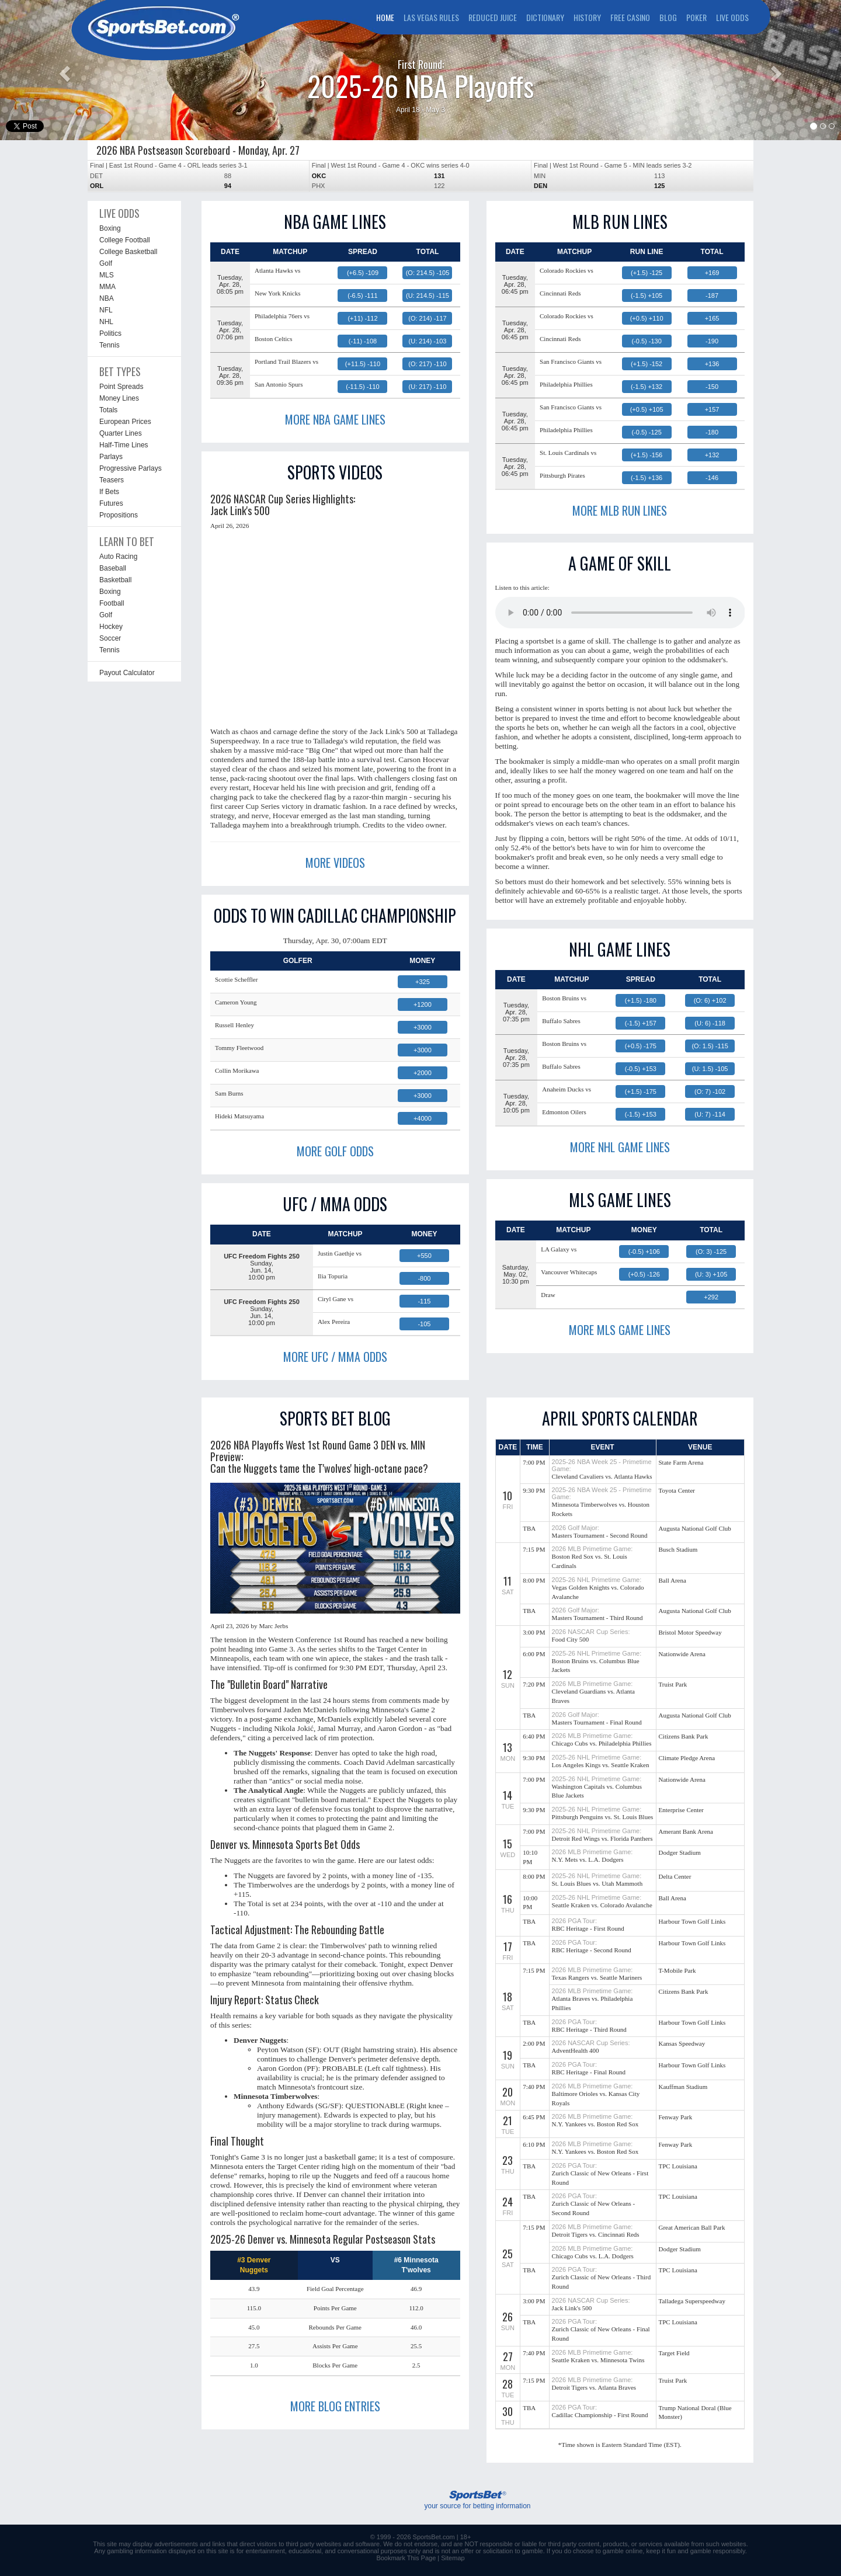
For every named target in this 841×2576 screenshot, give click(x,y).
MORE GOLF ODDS (335, 1151)
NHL (106, 322)
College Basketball (128, 252)
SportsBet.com (434, 2536)
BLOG (668, 17)
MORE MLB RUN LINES (619, 510)
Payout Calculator (127, 673)
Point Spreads (121, 387)
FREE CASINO (630, 17)
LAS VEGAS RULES (431, 17)
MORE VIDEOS (335, 862)
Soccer (110, 638)
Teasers (111, 480)
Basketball (115, 580)
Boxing (110, 228)
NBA (106, 298)
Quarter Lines (120, 433)
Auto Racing (118, 556)
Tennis (109, 345)
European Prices (125, 422)
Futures (111, 503)
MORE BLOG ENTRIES (335, 2406)
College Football (124, 240)
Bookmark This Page (406, 2557)
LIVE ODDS (732, 17)
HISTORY (587, 17)
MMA (107, 287)
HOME (385, 17)
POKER (696, 17)
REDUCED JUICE (492, 17)
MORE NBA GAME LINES (335, 419)
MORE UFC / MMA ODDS (335, 1356)
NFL (106, 310)
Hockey (111, 627)
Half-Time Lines (123, 445)
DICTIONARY (545, 17)
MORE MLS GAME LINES (619, 1330)
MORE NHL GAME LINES (620, 1147)
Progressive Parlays (130, 468)
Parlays (111, 457)
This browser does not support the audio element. (620, 612)
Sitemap (452, 2557)
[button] (63, 70)
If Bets (109, 492)
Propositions (118, 515)
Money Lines (119, 398)
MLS (106, 275)
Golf (105, 263)
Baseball (112, 568)
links (218, 2543)
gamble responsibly (717, 2550)
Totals (108, 410)
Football (111, 603)
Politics (110, 333)
